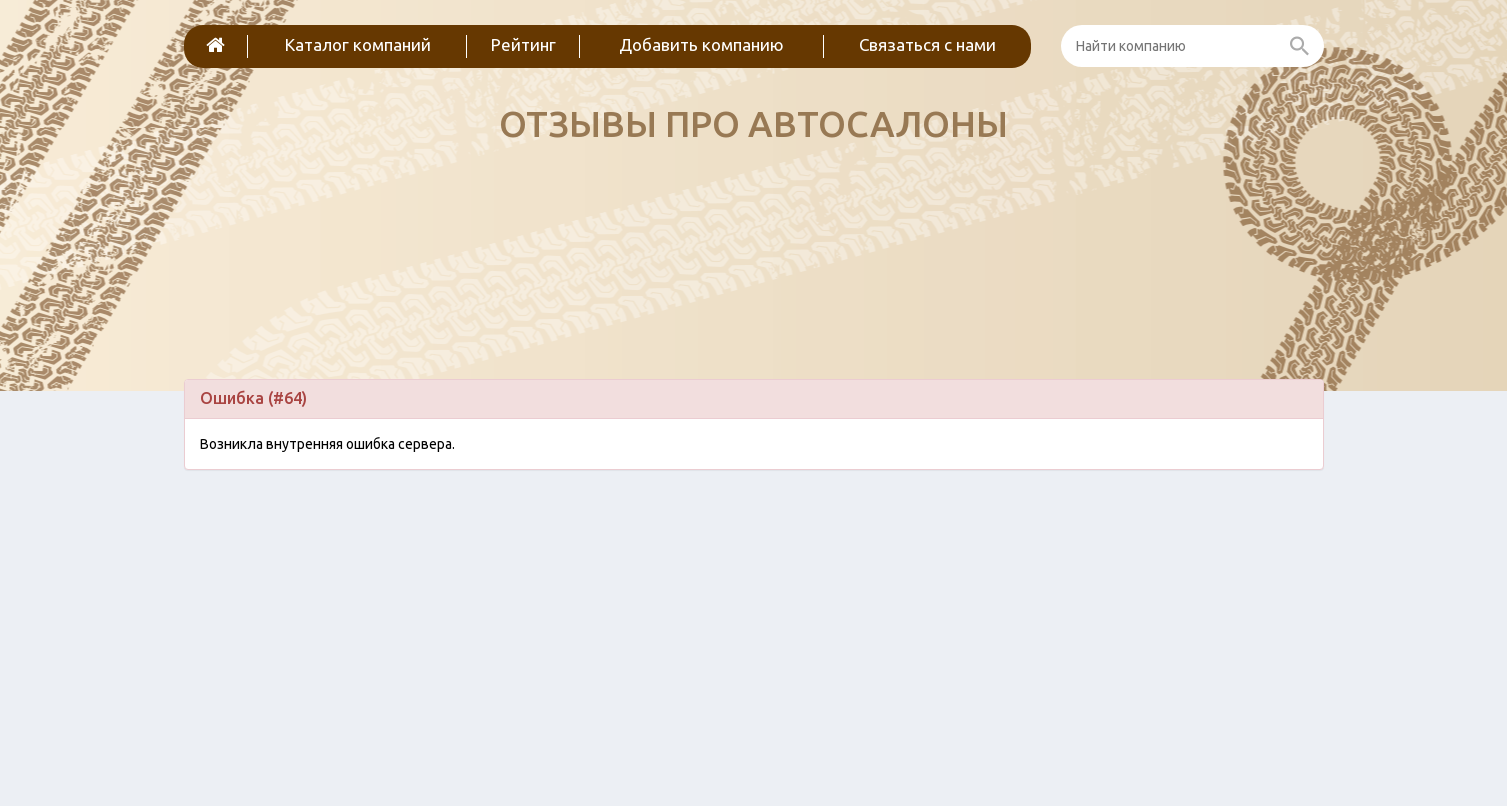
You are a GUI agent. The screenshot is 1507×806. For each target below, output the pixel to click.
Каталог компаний (358, 44)
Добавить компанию (701, 44)
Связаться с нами (927, 44)
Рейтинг (523, 44)
